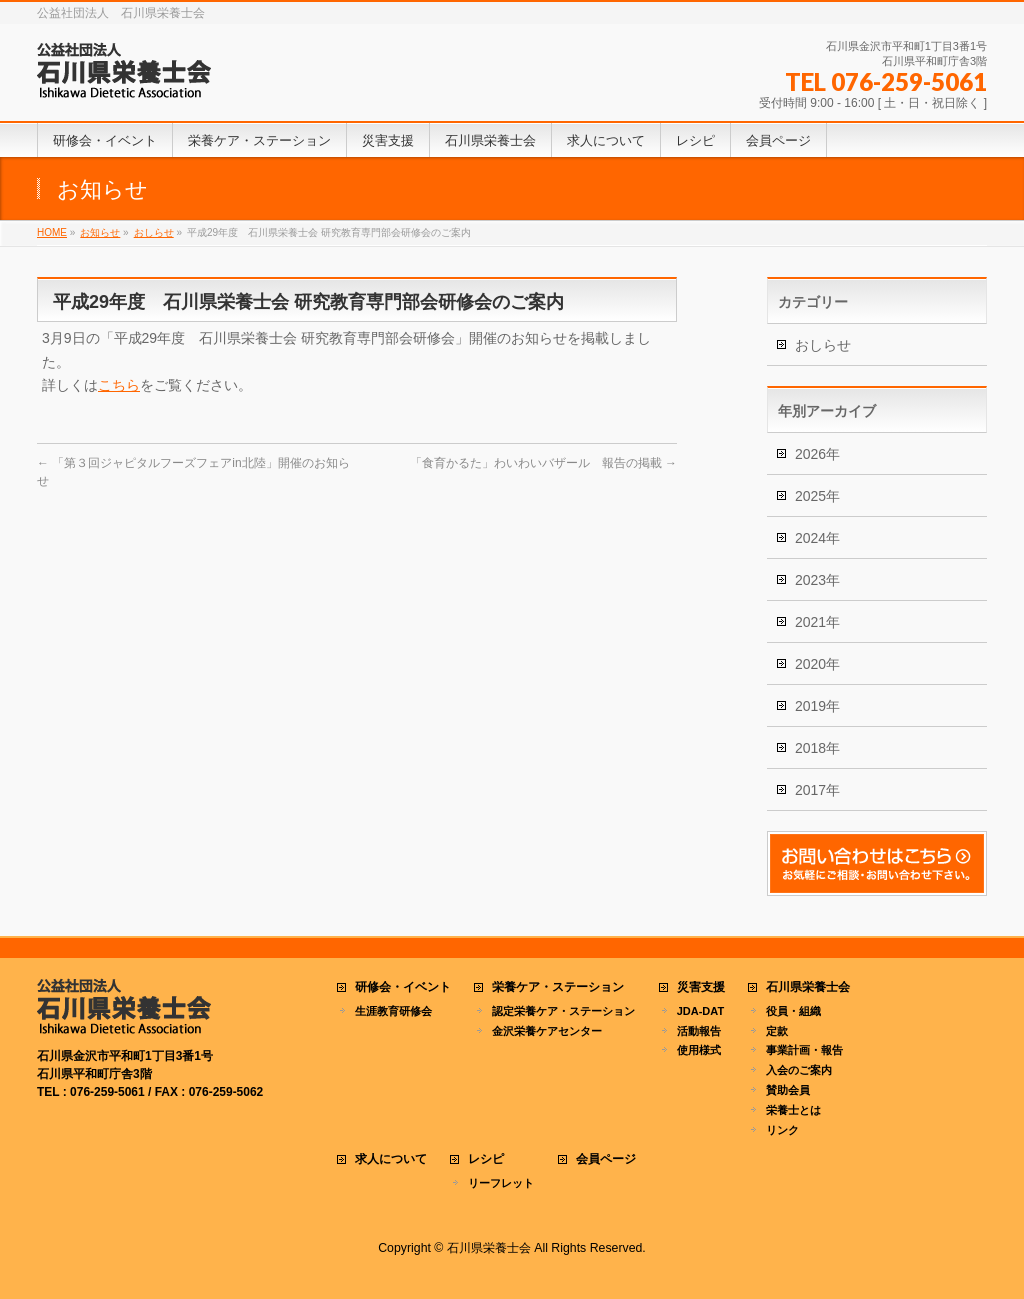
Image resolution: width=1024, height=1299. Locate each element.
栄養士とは (793, 1110)
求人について (391, 1159)
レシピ (486, 1159)
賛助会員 (788, 1090)
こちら (119, 385)
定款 (777, 1031)
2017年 (817, 790)
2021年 (817, 622)
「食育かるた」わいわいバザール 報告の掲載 (543, 463)
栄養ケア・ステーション (558, 987)
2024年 (817, 538)
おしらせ (823, 345)
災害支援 (701, 987)
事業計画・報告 (804, 1050)
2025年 (817, 496)
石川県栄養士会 (808, 987)
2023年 (817, 580)
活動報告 (699, 1031)
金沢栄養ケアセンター (547, 1031)
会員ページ (606, 1159)
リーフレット (501, 1183)
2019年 (817, 706)
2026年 (817, 454)
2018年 (817, 748)
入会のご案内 (799, 1070)
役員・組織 (793, 1011)
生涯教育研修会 (393, 1011)
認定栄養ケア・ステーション (563, 1011)
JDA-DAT (700, 1011)
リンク (782, 1130)
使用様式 (699, 1050)
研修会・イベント (403, 987)
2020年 (817, 664)
